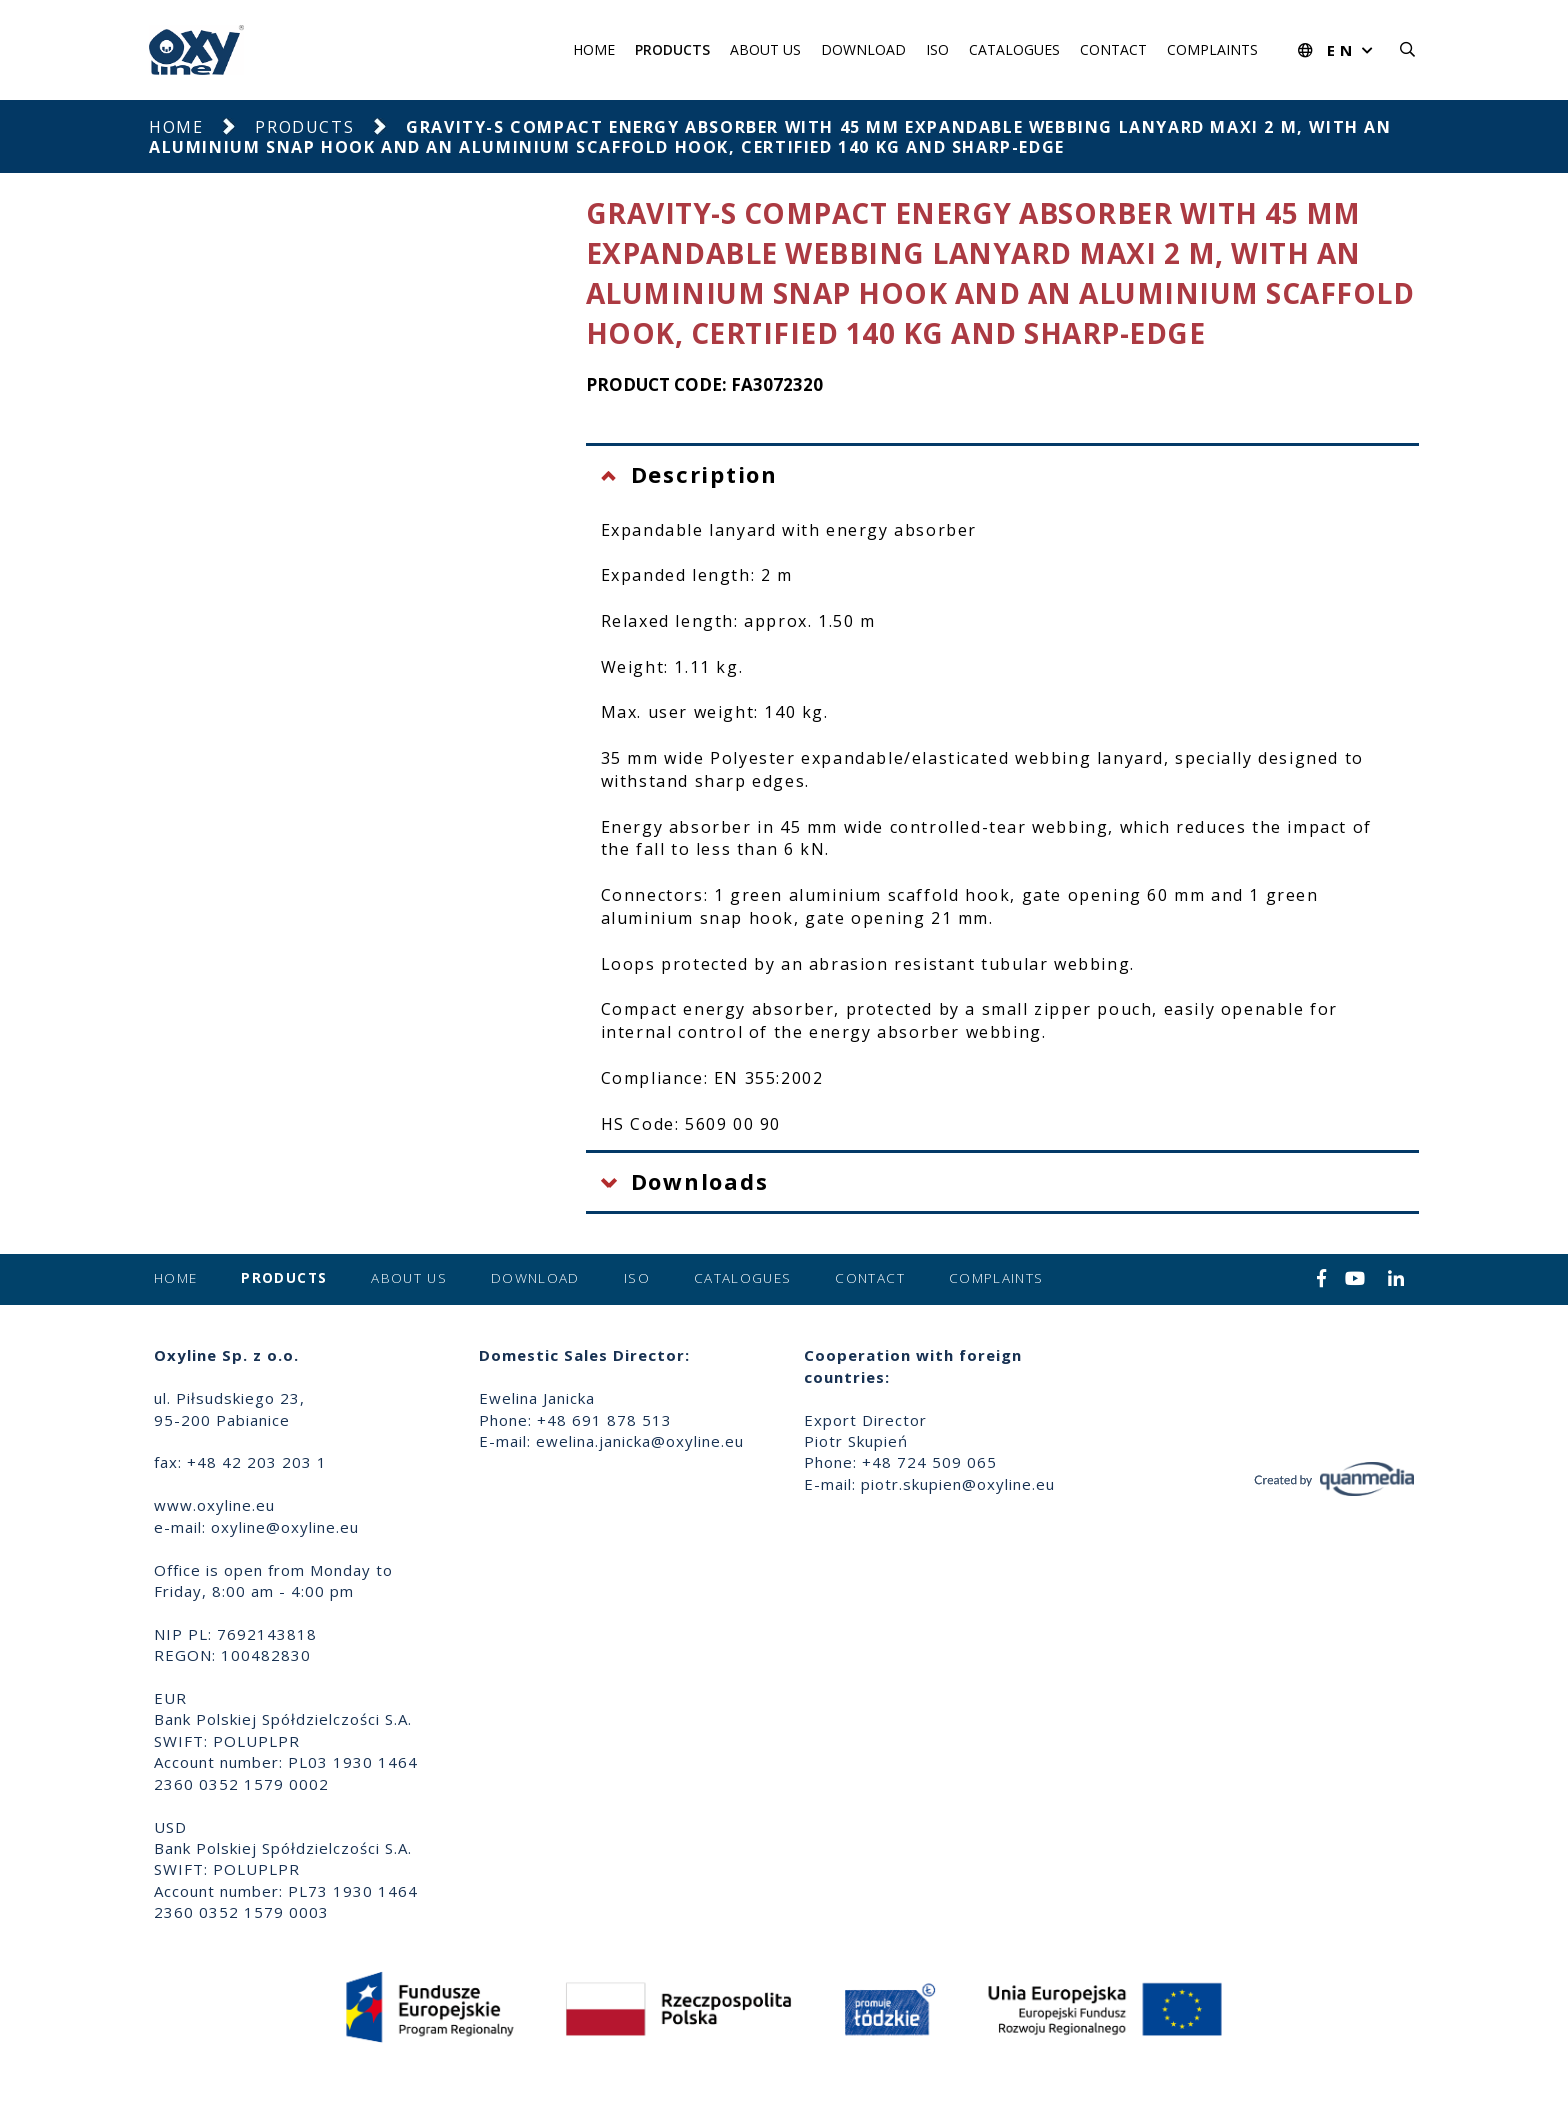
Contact (1113, 49)
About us (765, 49)
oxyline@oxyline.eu (285, 1527)
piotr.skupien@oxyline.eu (958, 1484)
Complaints (1212, 49)
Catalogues (1014, 49)
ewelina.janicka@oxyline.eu (640, 1441)
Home (594, 49)
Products (672, 49)
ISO (937, 49)
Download (863, 49)
